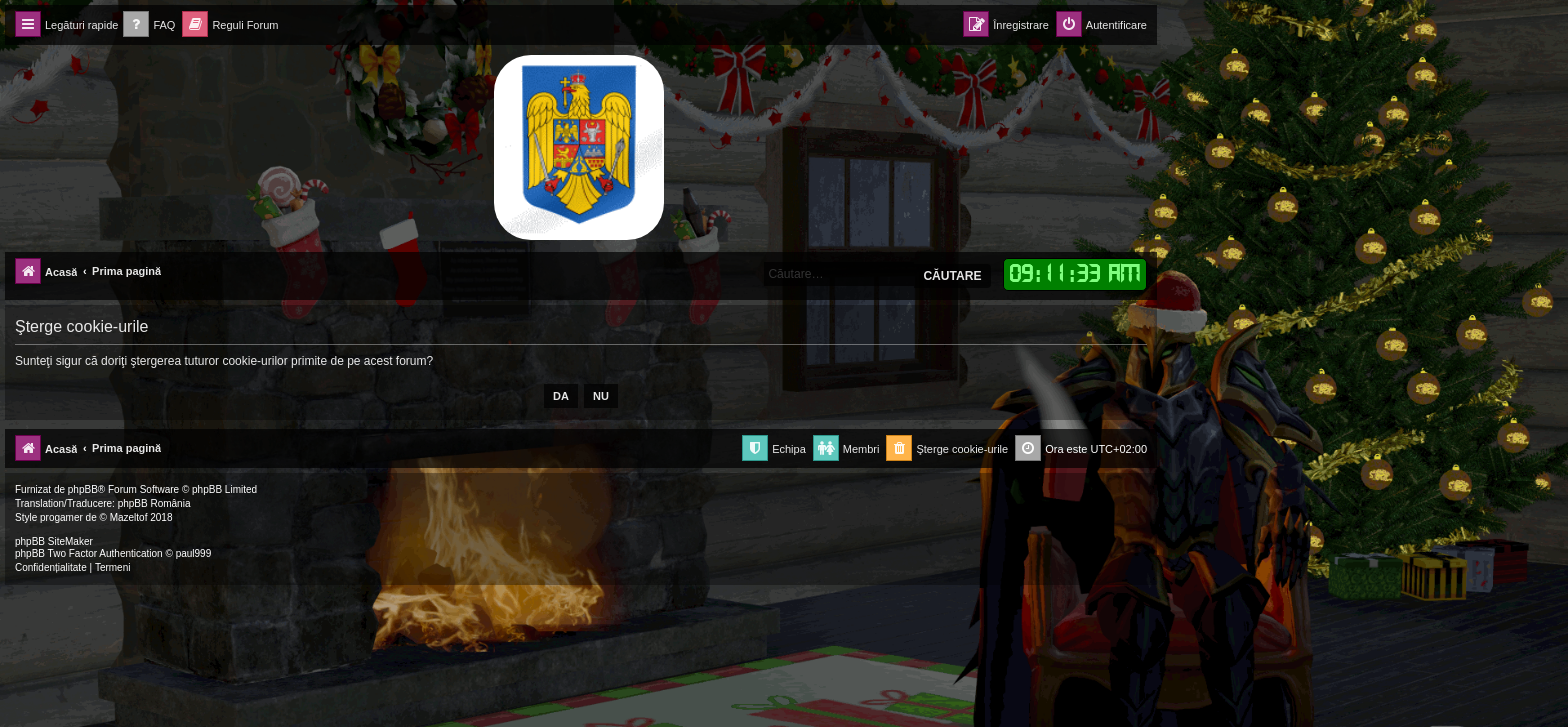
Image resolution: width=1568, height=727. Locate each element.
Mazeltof (129, 517)
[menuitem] (149, 25)
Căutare (952, 276)
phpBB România (154, 503)
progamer (61, 517)
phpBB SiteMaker (54, 541)
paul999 (194, 553)
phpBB (83, 489)
